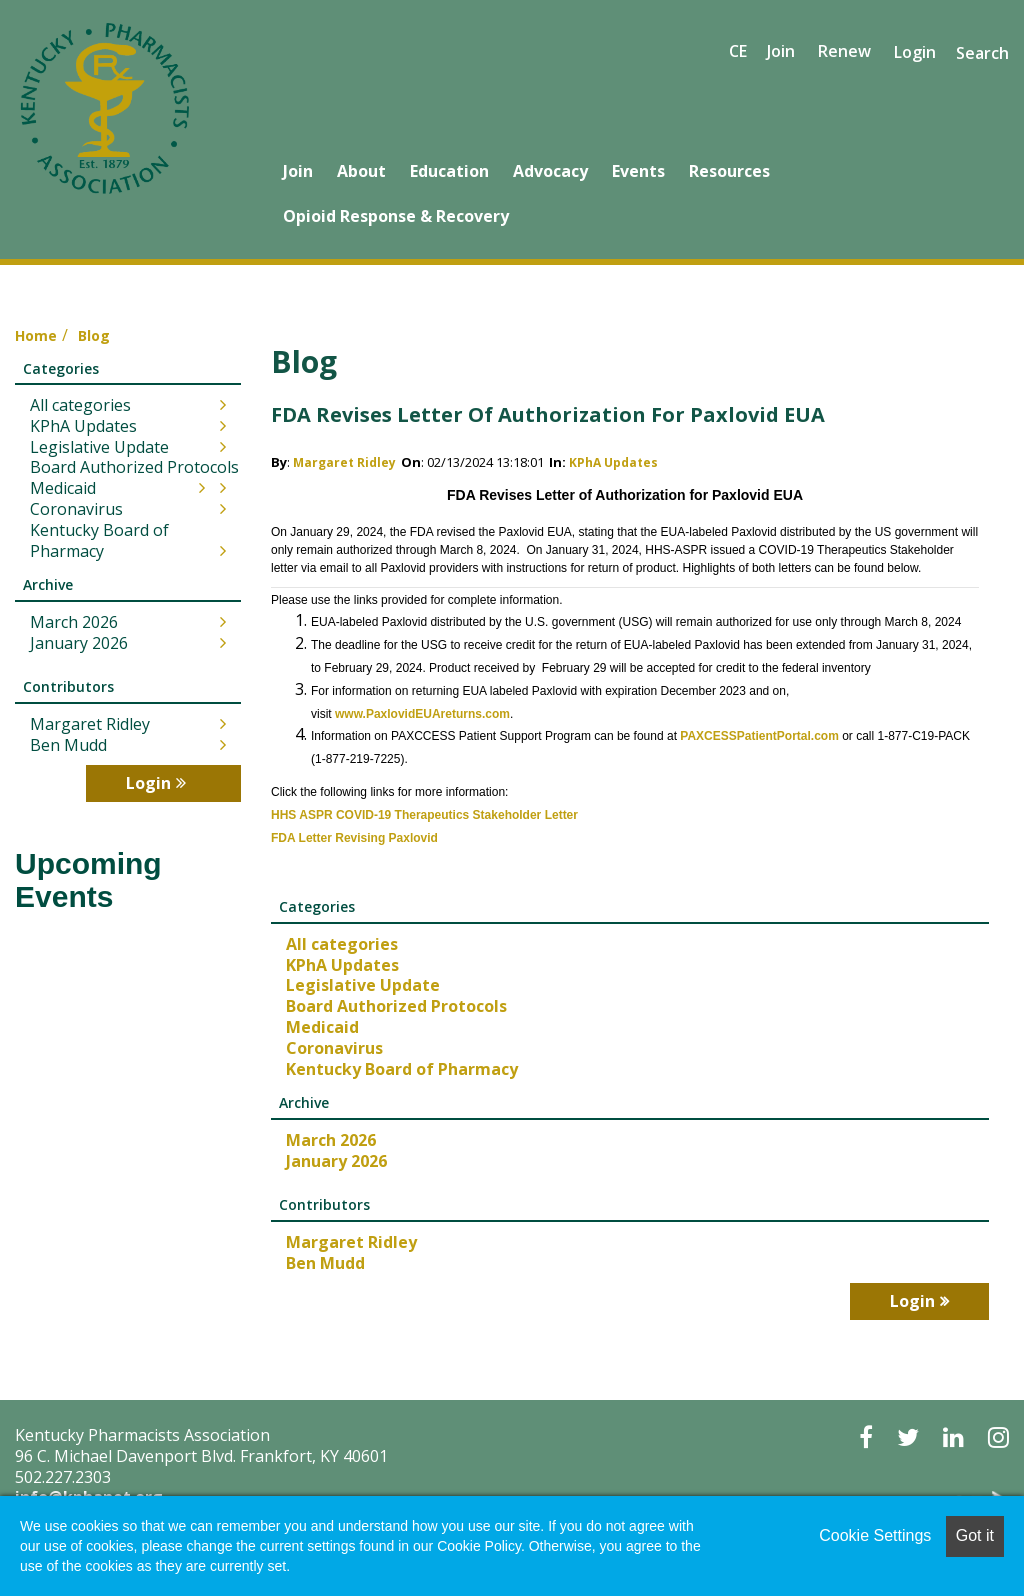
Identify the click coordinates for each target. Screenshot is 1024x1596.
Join (298, 171)
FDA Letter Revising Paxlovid (354, 838)
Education (449, 171)
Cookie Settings (875, 1535)
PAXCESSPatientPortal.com (759, 736)
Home (36, 335)
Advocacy (550, 171)
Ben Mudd (325, 1263)
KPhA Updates (613, 462)
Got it (975, 1535)
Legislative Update (363, 985)
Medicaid (322, 1027)
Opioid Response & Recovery (396, 216)
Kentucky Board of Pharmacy (402, 1069)
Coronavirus (334, 1048)
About (361, 171)
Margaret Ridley (344, 462)
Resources (729, 171)
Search (982, 53)
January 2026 (336, 1161)
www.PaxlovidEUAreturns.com (422, 714)
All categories (342, 944)
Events (638, 171)
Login (915, 52)
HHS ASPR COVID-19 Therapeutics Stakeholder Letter (424, 815)
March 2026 (331, 1140)
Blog (94, 335)
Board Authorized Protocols (396, 1006)
